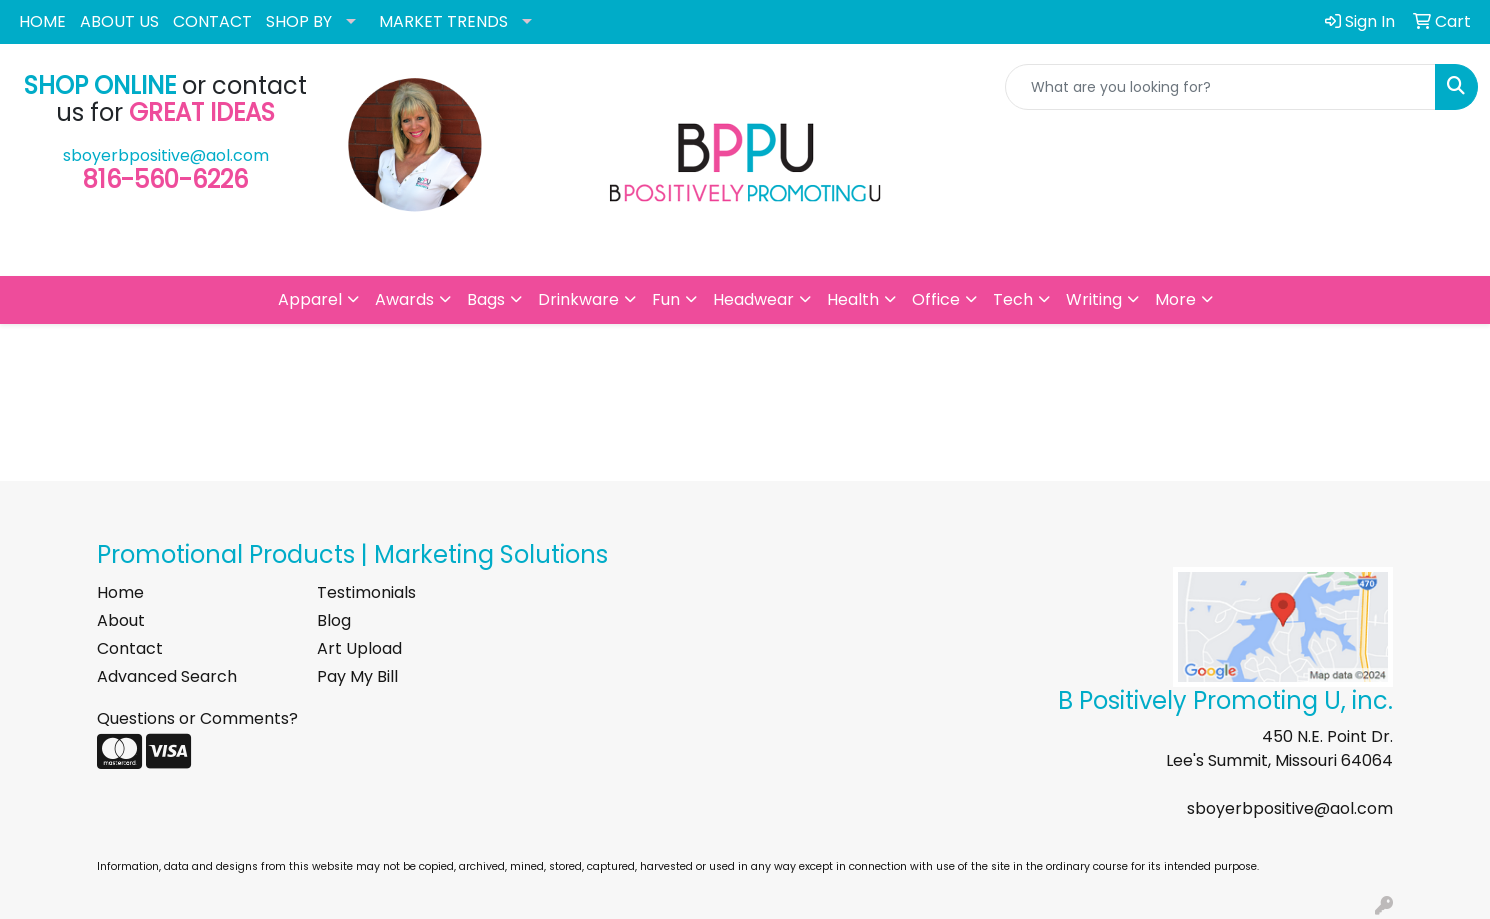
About (121, 620)
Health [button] (853, 299)
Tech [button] (1013, 299)
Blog (334, 620)
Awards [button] (404, 299)
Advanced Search (167, 676)
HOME (42, 21)
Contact (130, 648)
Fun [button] (666, 299)
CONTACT (212, 21)
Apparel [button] (310, 299)
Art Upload (359, 648)
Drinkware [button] (578, 299)
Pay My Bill (357, 676)
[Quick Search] (1220, 87)
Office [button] (936, 299)
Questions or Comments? (197, 718)
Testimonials (366, 592)
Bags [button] (486, 299)
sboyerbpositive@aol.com (166, 155)
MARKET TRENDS (443, 21)
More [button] (1175, 299)
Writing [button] (1094, 299)
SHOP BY (299, 21)
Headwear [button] (753, 299)
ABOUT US (119, 21)
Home (120, 592)
